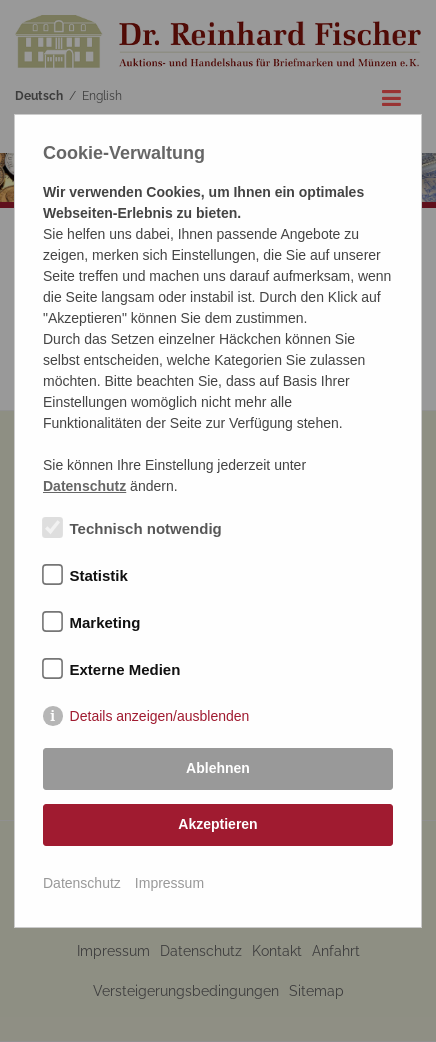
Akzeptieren (217, 824)
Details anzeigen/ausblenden (160, 716)
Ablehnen (218, 768)
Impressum (169, 883)
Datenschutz (82, 883)
